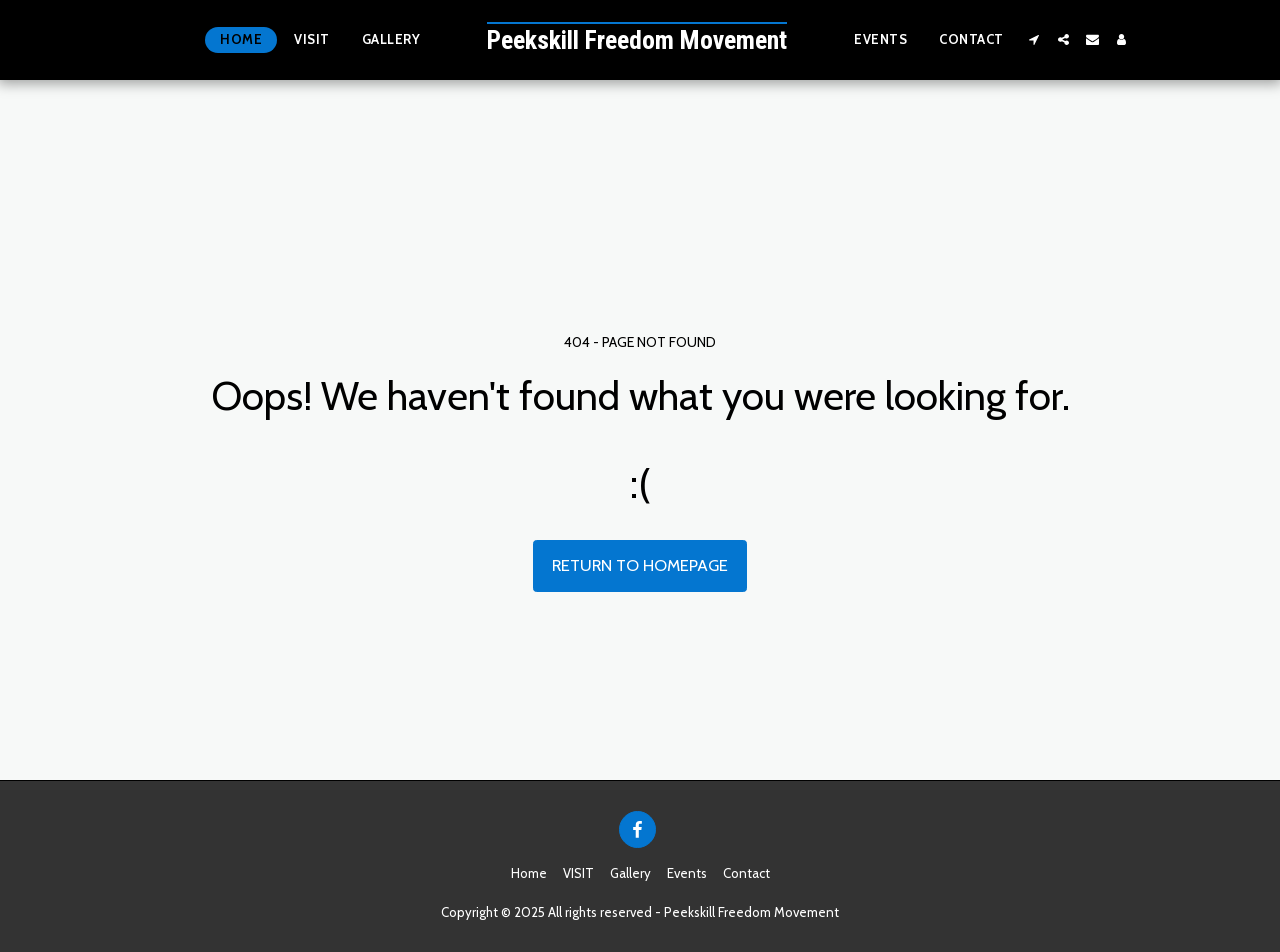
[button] (1034, 39)
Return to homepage (640, 565)
